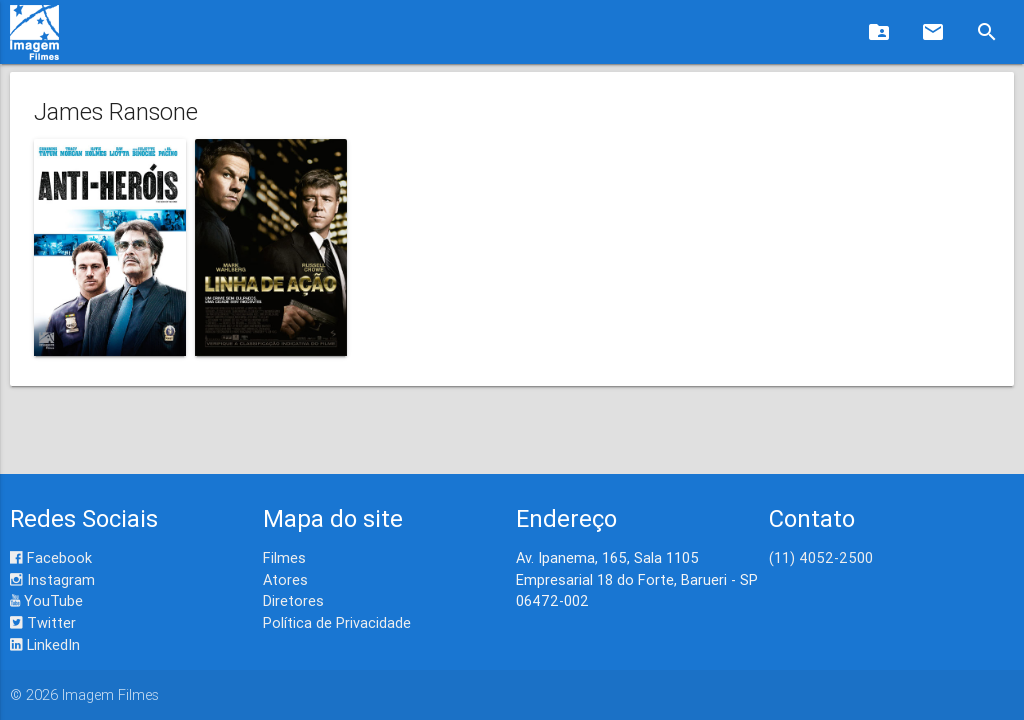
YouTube (46, 600)
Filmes (284, 557)
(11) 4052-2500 (821, 557)
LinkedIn (45, 644)
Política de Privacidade (337, 622)
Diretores (293, 600)
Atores (285, 579)
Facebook (51, 557)
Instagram (52, 579)
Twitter (43, 622)
